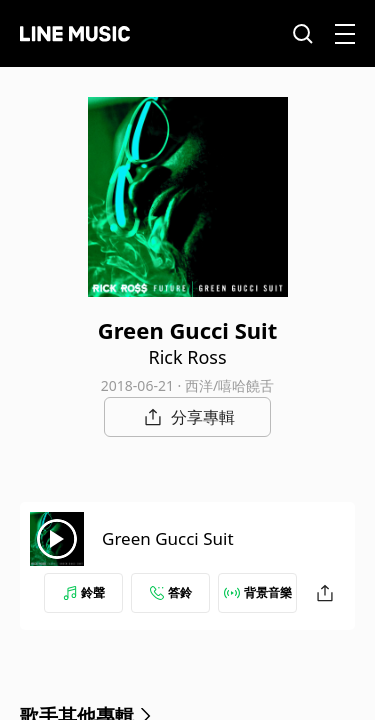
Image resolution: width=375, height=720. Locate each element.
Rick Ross (187, 357)
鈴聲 (84, 592)
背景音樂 (258, 592)
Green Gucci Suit (168, 538)
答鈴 (171, 592)
